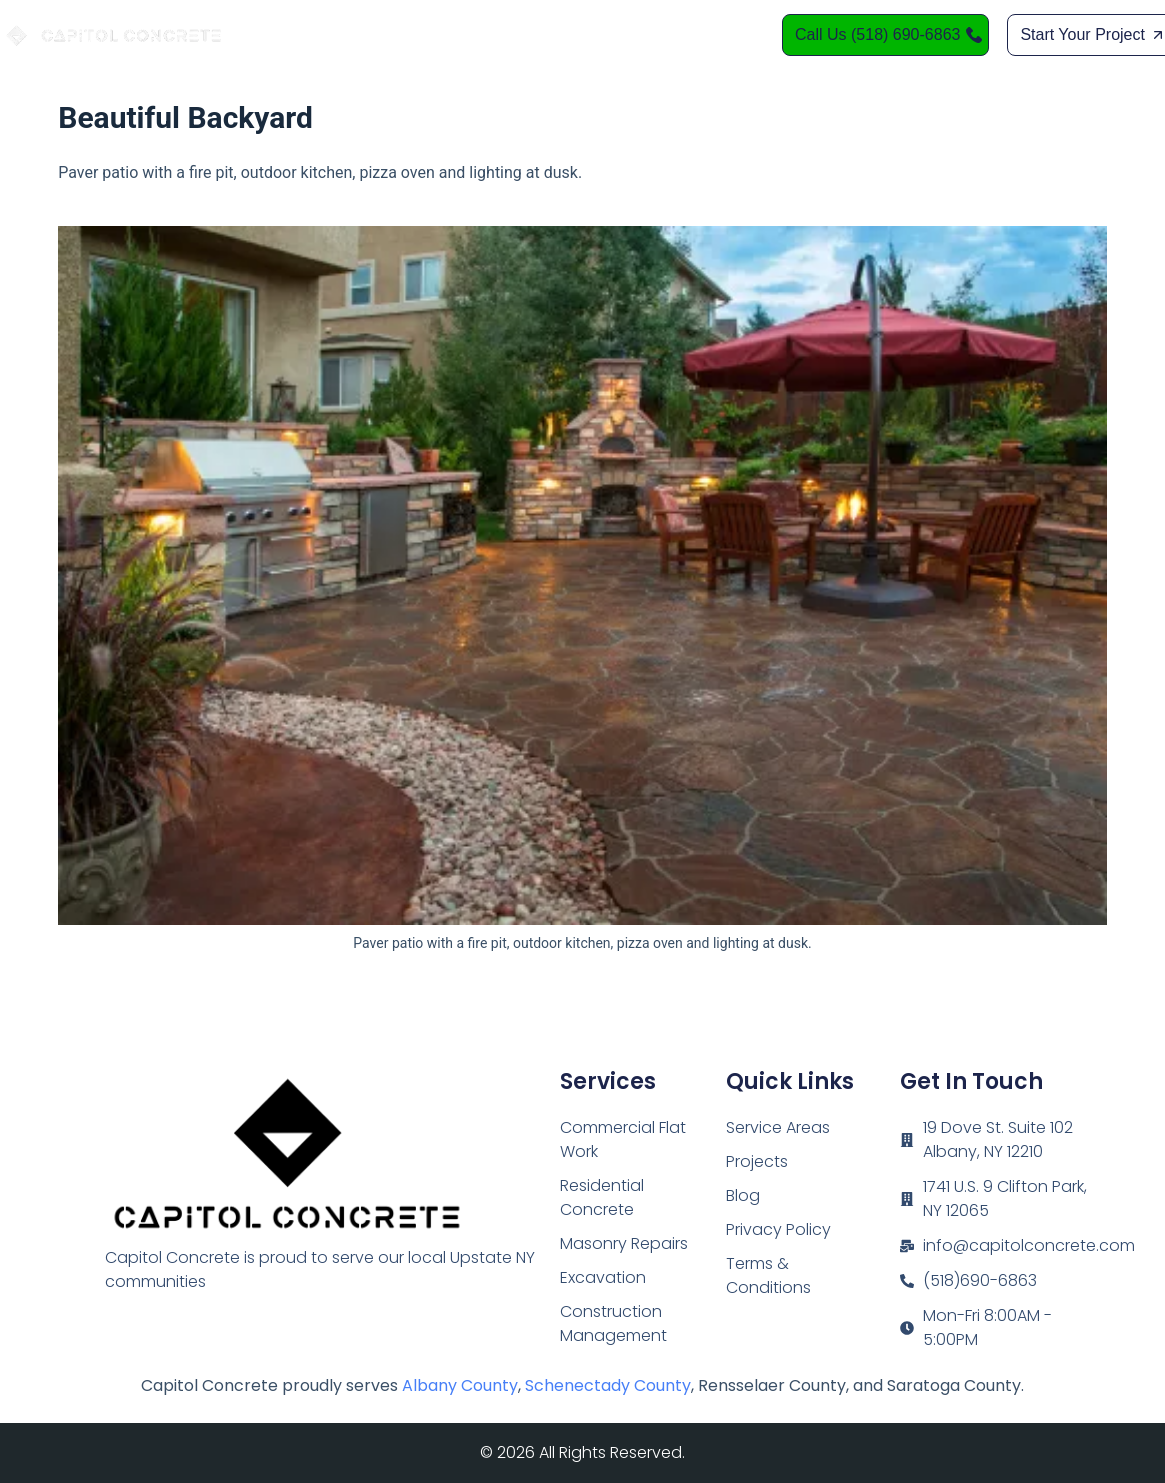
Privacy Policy (778, 1229)
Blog (743, 1195)
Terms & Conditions (768, 1275)
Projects (757, 1161)
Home (415, 35)
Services (503, 35)
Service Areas (623, 35)
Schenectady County (608, 1385)
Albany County (460, 1385)
